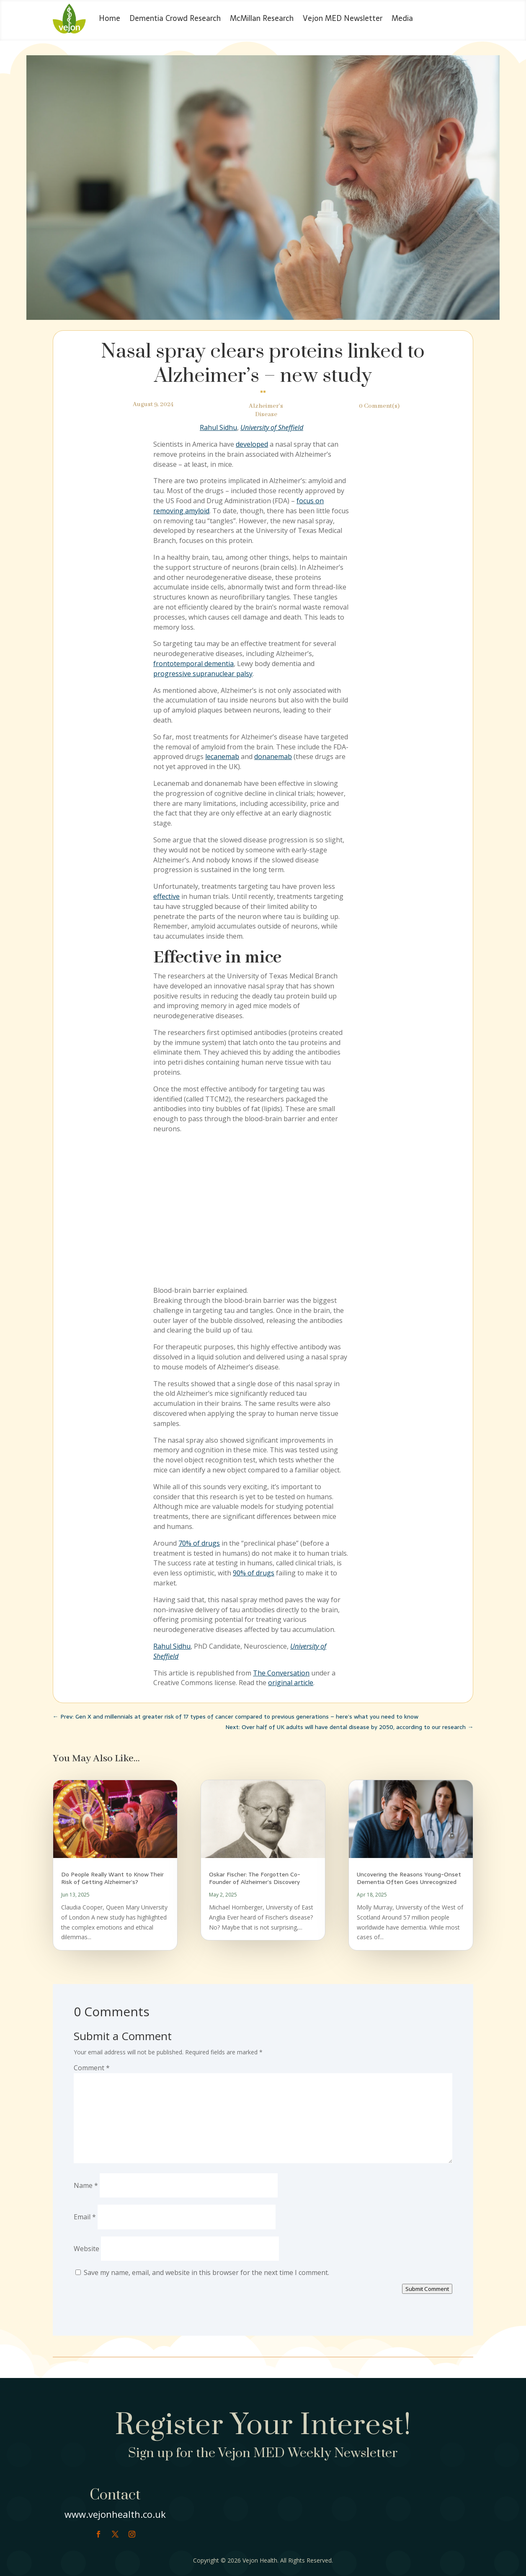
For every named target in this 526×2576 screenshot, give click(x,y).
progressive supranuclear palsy (203, 673)
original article (290, 1682)
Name (86, 2185)
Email (85, 2216)
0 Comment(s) (379, 406)
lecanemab (222, 756)
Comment (92, 2067)
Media (402, 18)
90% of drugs (253, 1573)
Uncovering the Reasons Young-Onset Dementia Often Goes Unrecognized (409, 1878)
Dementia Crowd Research (175, 18)
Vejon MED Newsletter (342, 18)
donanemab (273, 756)
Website (86, 2248)
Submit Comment (427, 2289)
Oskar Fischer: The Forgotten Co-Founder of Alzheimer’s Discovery (254, 1878)
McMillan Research (262, 18)
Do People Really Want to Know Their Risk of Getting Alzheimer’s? (112, 1878)
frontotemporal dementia (193, 663)
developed (252, 444)
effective (166, 896)
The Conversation (281, 1673)
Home (109, 18)
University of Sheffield (271, 427)
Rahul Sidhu (218, 427)
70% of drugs (199, 1543)
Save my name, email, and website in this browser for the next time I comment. (206, 2272)
